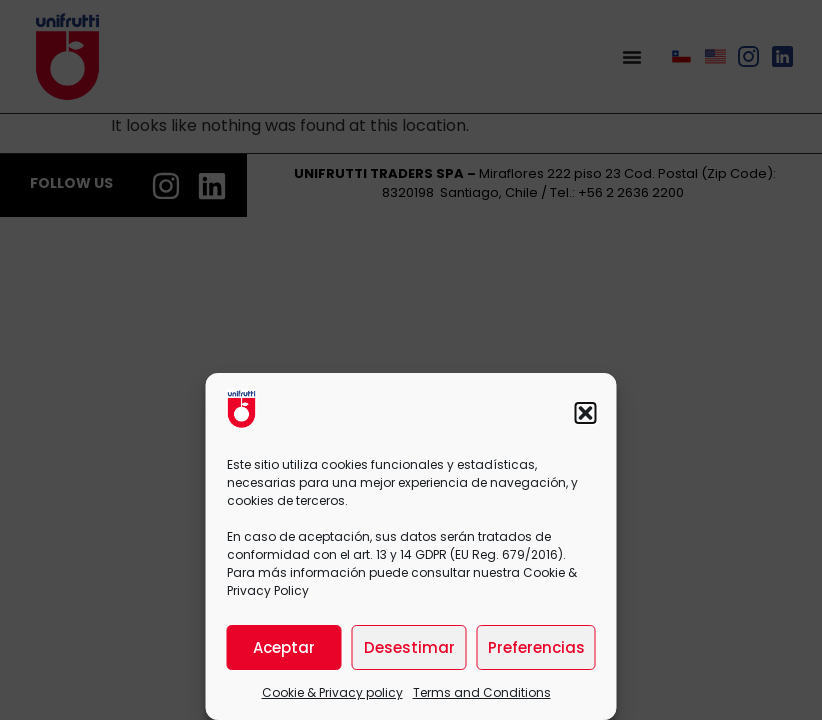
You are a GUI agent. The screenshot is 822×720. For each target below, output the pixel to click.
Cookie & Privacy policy (332, 692)
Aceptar (284, 647)
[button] (586, 413)
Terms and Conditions (482, 692)
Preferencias (536, 647)
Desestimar (409, 647)
